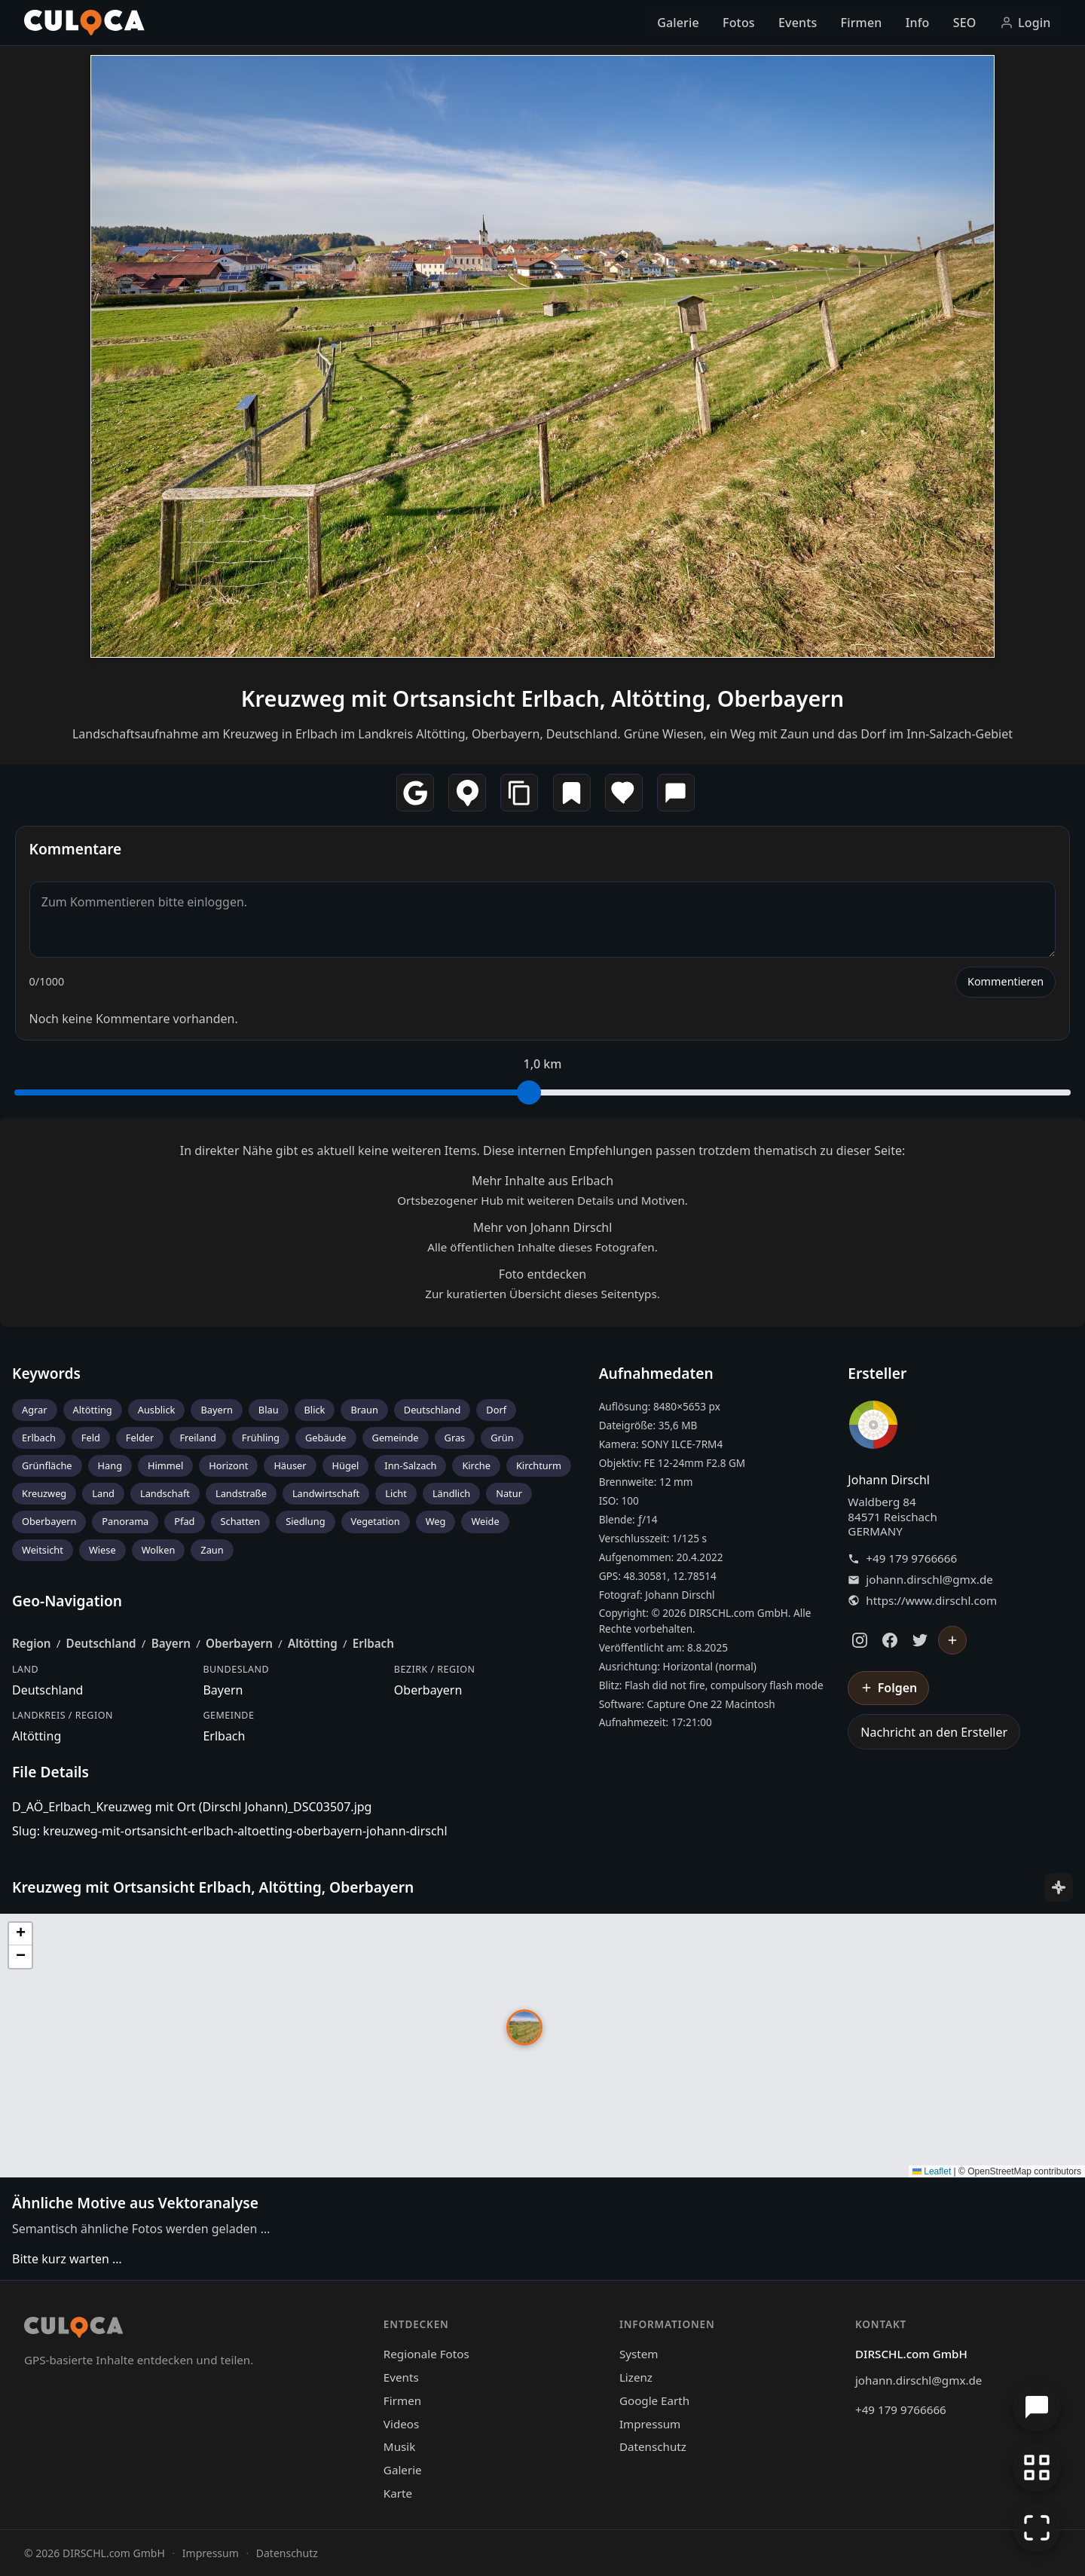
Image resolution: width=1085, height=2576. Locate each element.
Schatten (241, 1521)
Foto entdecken (542, 1274)
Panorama (125, 1521)
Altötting (92, 1409)
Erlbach (39, 1437)
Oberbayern (49, 1521)
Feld (90, 1437)
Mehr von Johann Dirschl (543, 1227)
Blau (268, 1409)
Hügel (345, 1465)
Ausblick (157, 1409)
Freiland (197, 1437)
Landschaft (165, 1493)
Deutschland (432, 1409)
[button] (524, 2027)
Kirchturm (538, 1465)
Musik (399, 2446)
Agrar (34, 1409)
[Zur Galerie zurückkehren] (1037, 2467)
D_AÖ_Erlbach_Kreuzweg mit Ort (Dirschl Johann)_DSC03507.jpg (191, 1806)
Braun (363, 1409)
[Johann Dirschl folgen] (952, 1640)
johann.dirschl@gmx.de (929, 1579)
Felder (140, 1437)
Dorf (496, 1409)
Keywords (46, 1373)
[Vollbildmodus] (1037, 2528)
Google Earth (654, 2400)
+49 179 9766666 (911, 1558)
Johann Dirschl (889, 1479)
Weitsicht (42, 1550)
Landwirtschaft (325, 1493)
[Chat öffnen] (1037, 2407)
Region (31, 1643)
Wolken (159, 1550)
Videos (401, 2423)
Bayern (216, 1409)
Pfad (184, 1521)
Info (918, 22)
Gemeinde (395, 1437)
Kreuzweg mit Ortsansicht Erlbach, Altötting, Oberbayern (542, 698)
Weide (485, 1521)
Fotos (739, 22)
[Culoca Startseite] (84, 22)
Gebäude (326, 1437)
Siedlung (305, 1521)
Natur (509, 1493)
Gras (455, 1437)
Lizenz (636, 2377)
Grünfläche (47, 1465)
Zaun (211, 1550)
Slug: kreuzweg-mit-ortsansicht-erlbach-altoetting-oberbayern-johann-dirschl (230, 1831)
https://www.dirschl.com (931, 1601)
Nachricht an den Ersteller (933, 1732)
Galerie (678, 22)
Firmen (861, 22)
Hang (110, 1465)
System (639, 2353)
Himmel (165, 1465)
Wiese (102, 1550)
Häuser (290, 1465)
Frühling (261, 1437)
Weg (436, 1521)
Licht (396, 1493)
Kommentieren (1005, 981)
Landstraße (241, 1493)
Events (797, 22)
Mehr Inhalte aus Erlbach (542, 1180)
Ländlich (451, 1493)
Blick (315, 1409)
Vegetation (375, 1521)
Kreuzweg (44, 1493)
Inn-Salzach (410, 1465)
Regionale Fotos (426, 2353)
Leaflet (931, 2171)
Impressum (649, 2423)
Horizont (228, 1465)
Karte (398, 2493)
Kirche (476, 1465)
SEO (964, 22)
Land (103, 1493)
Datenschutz (652, 2446)
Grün (502, 1437)
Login (1025, 22)
